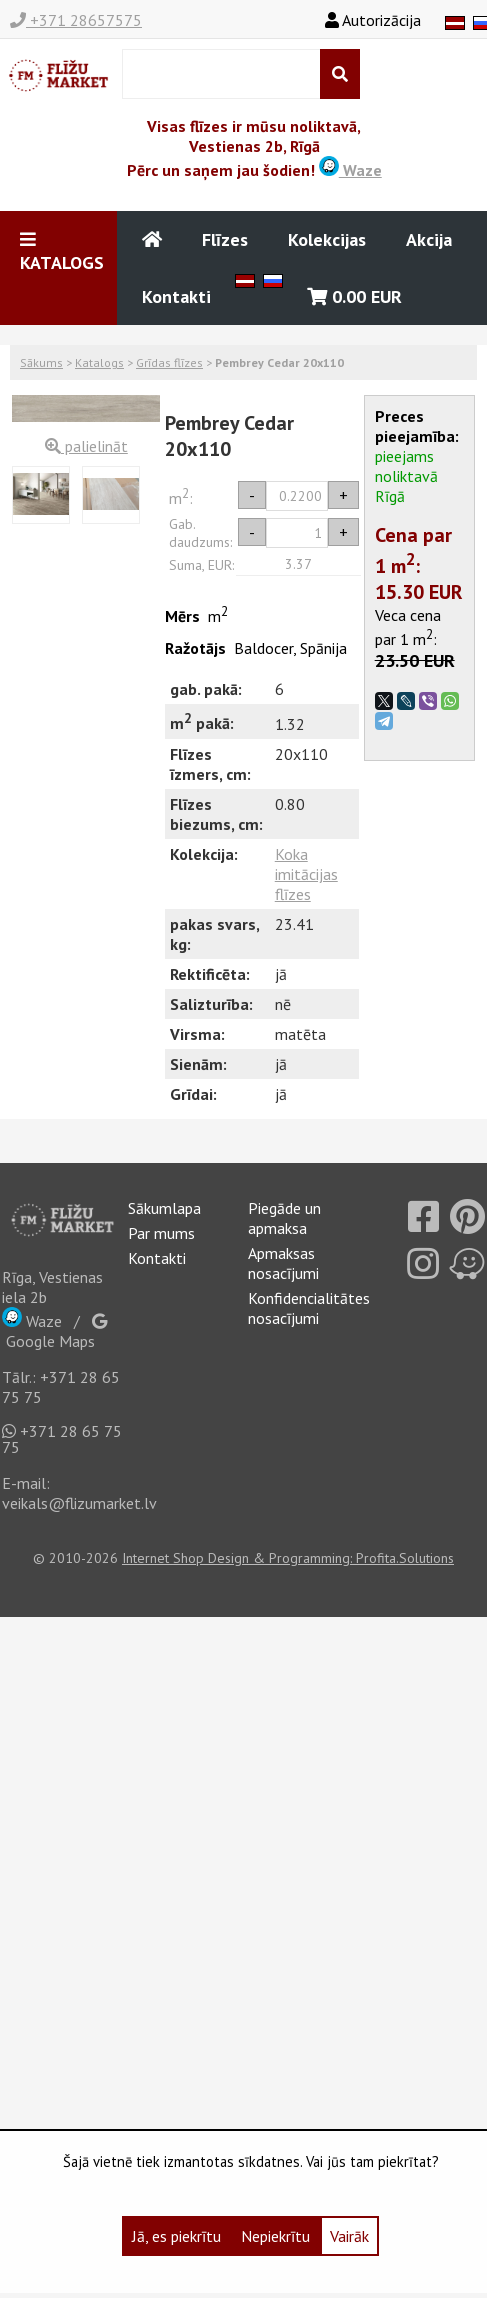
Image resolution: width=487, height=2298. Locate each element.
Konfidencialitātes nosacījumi (309, 1308)
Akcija (429, 239)
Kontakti (176, 296)
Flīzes (225, 239)
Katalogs (99, 362)
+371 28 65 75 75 (62, 1439)
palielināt (86, 446)
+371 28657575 (76, 20)
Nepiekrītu (275, 2236)
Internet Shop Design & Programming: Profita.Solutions (288, 1558)
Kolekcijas (327, 239)
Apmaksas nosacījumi (283, 1263)
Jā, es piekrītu (176, 2236)
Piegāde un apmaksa (284, 1218)
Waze (350, 170)
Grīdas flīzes (169, 362)
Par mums (161, 1233)
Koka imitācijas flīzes (306, 874)
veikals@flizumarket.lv (79, 1503)
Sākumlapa (164, 1208)
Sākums (41, 362)
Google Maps (54, 1332)
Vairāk (349, 2236)
